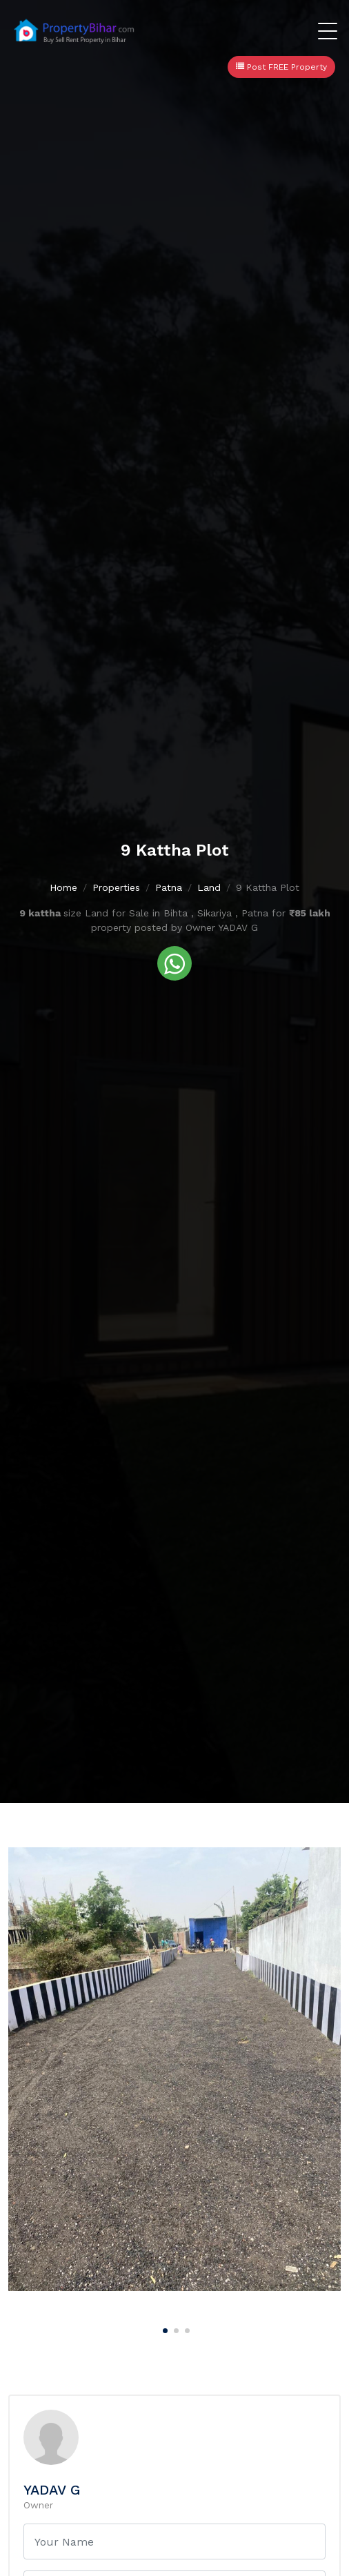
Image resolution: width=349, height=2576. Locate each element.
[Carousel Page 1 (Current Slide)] (163, 2328)
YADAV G (51, 2489)
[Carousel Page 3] (185, 2328)
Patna (168, 887)
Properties (116, 887)
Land (209, 887)
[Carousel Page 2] (174, 2328)
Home (63, 887)
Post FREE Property (281, 67)
